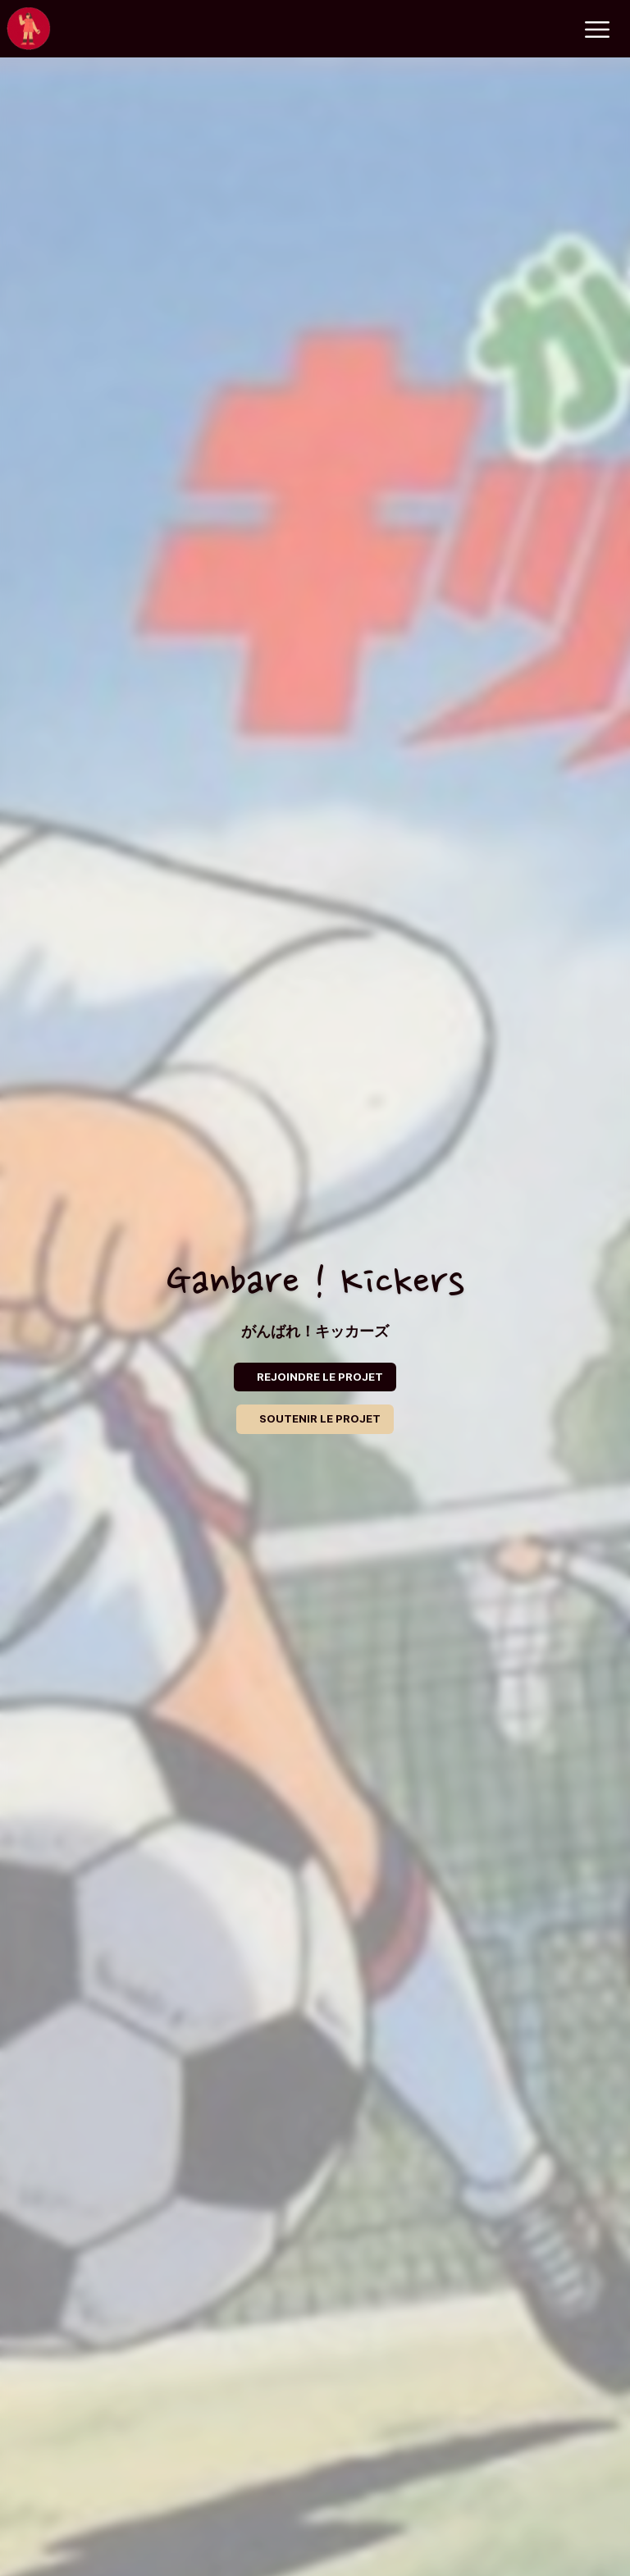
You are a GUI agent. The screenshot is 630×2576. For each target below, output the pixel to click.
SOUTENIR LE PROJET (320, 1418)
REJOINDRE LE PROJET (320, 1376)
